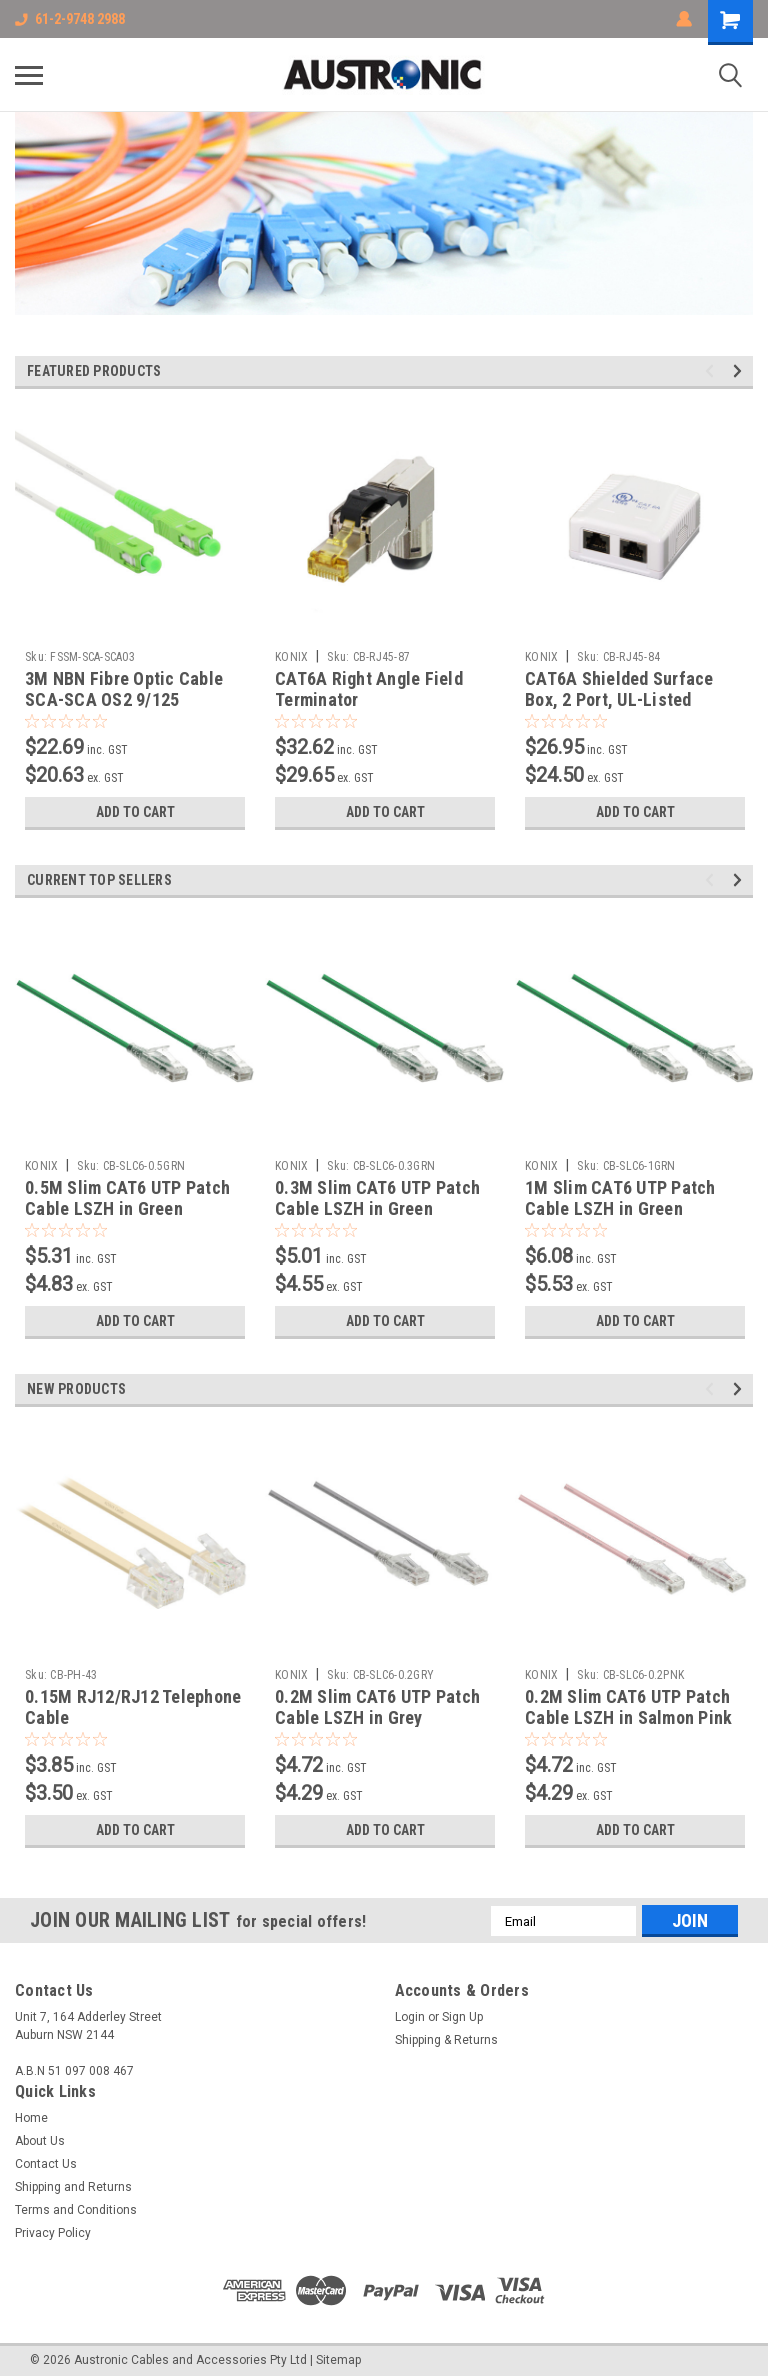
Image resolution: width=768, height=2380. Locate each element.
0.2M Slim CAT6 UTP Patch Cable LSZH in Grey (377, 1707)
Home (31, 2118)
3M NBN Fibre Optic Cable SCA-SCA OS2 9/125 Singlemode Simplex (124, 699)
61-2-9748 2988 (70, 19)
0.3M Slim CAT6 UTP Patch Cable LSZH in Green (377, 1198)
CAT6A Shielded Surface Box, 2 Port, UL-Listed (619, 689)
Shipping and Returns (73, 2187)
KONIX (291, 657)
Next (740, 371)
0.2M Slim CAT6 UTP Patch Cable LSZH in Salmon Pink (628, 1707)
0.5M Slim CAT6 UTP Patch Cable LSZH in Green (127, 1198)
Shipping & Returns (446, 2040)
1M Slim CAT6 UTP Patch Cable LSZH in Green (620, 1198)
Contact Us (46, 2164)
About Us (40, 2141)
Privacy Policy (53, 2233)
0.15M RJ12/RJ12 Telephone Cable (133, 1707)
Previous (712, 371)
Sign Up (462, 2017)
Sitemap (338, 2360)
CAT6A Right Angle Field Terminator (369, 689)
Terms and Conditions (76, 2210)
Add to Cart (135, 812)
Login (410, 2017)
